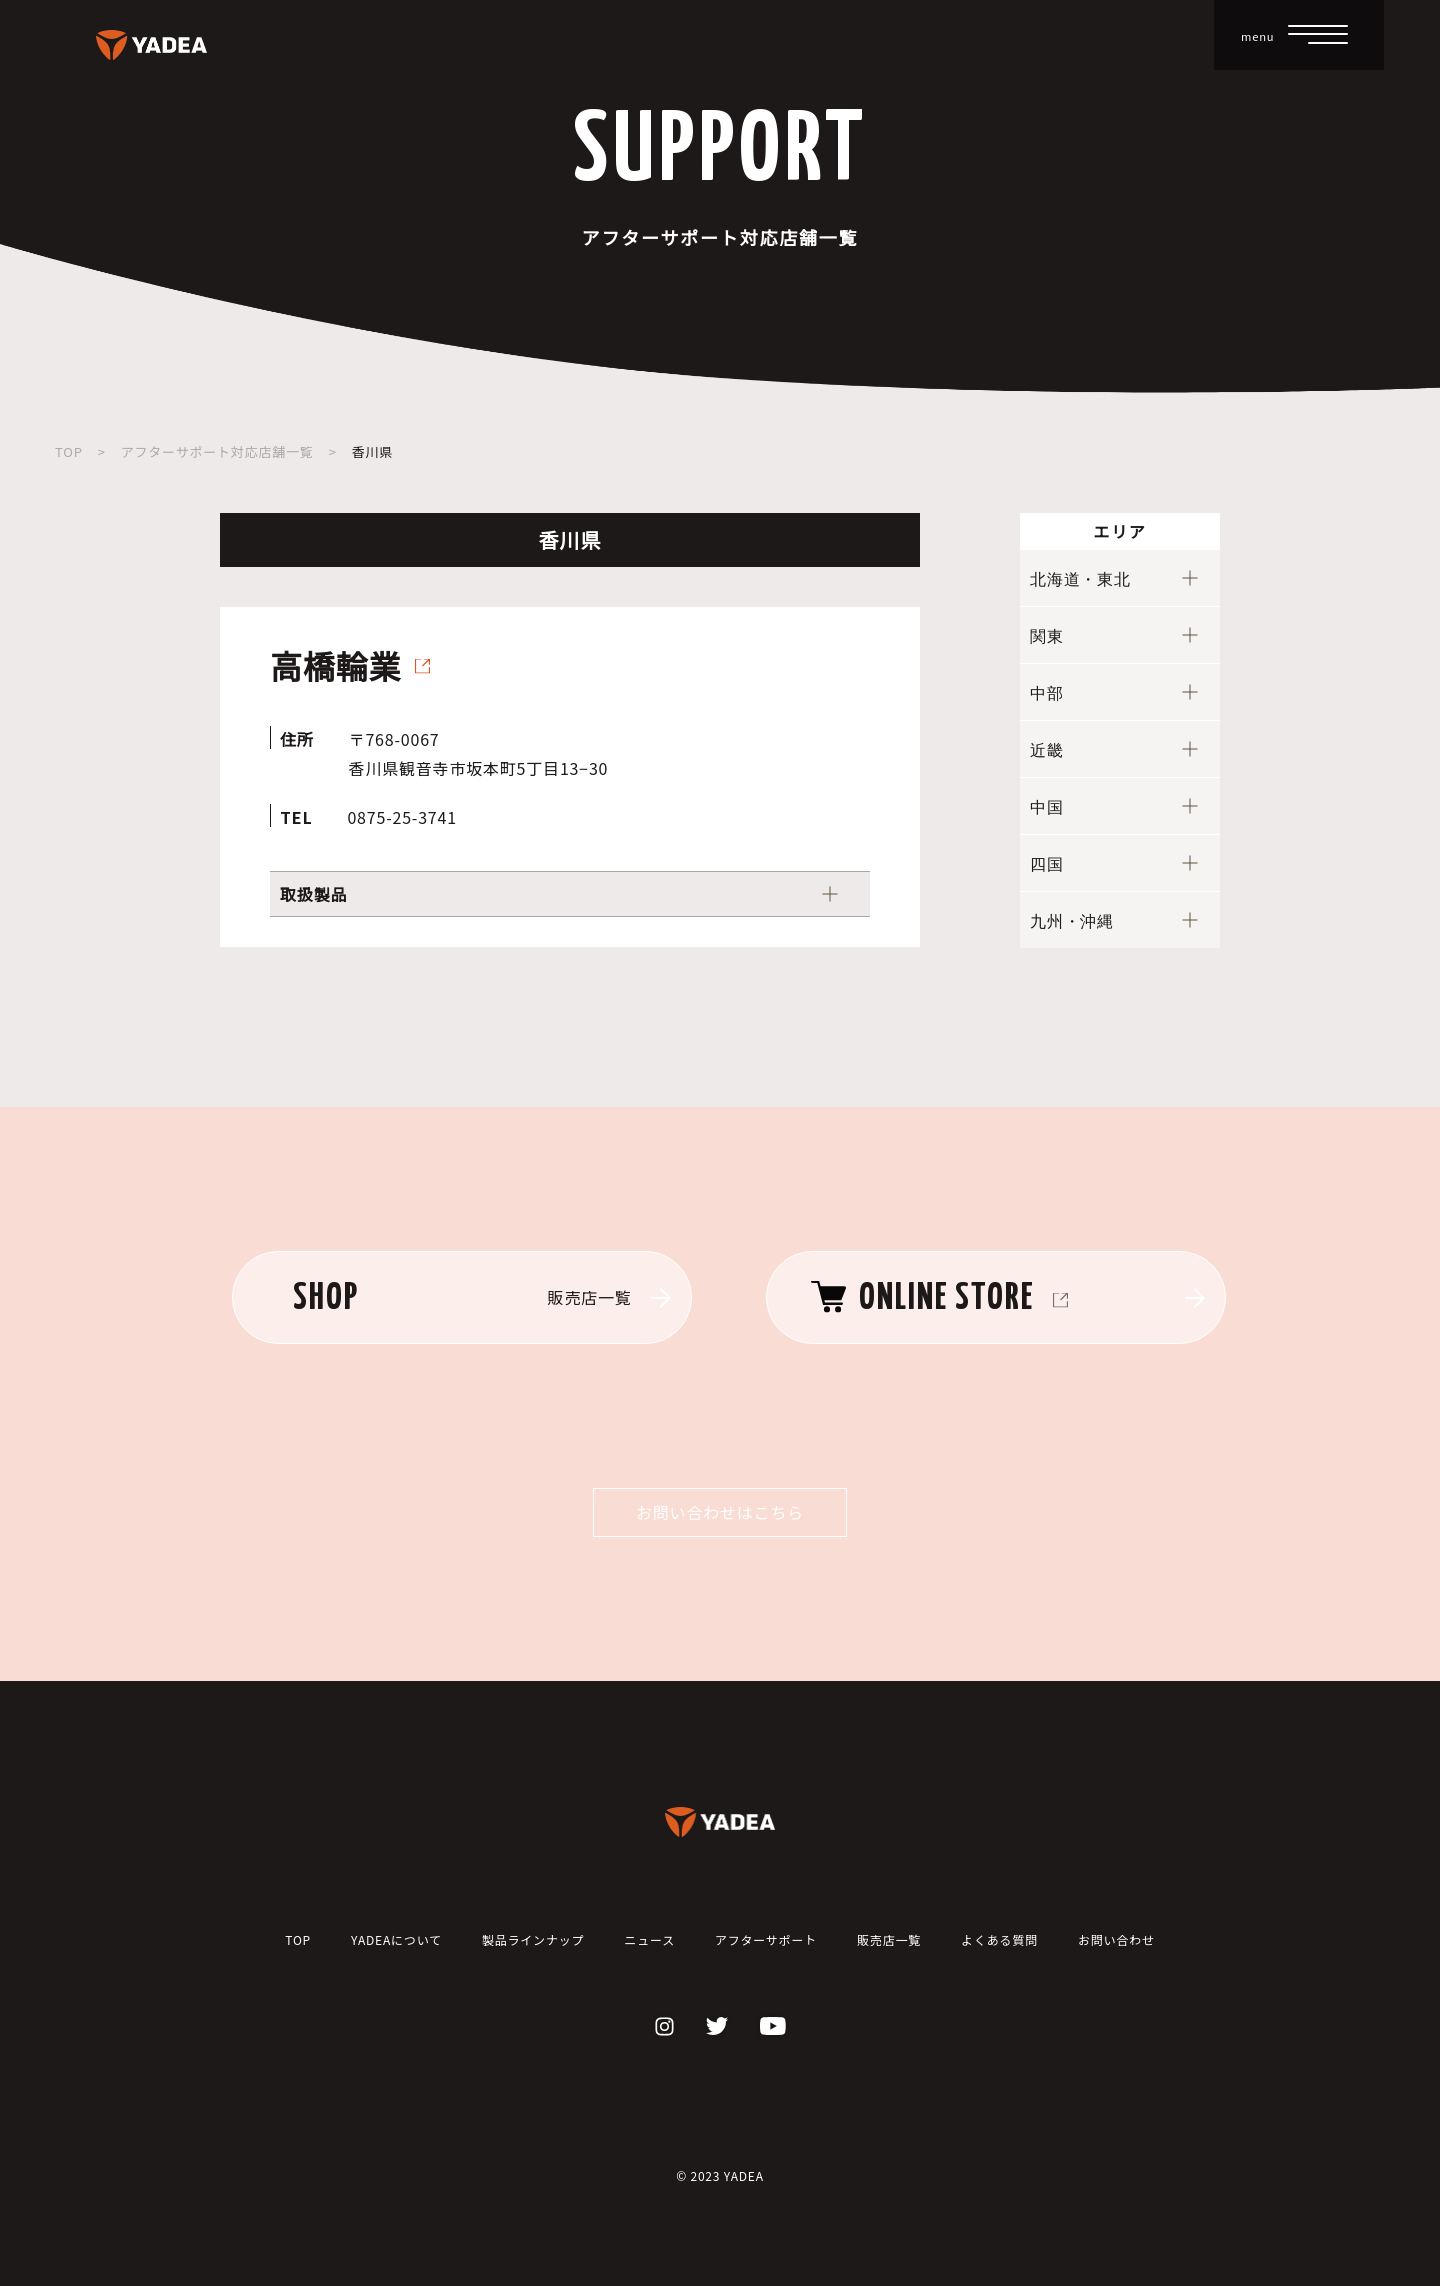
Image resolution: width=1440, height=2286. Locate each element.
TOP (69, 451)
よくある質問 (999, 1939)
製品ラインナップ (533, 1939)
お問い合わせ (1116, 1939)
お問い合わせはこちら (720, 1512)
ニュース (649, 1939)
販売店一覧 (889, 1939)
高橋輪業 (335, 665)
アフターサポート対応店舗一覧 (217, 451)
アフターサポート (766, 1939)
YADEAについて (396, 1939)
